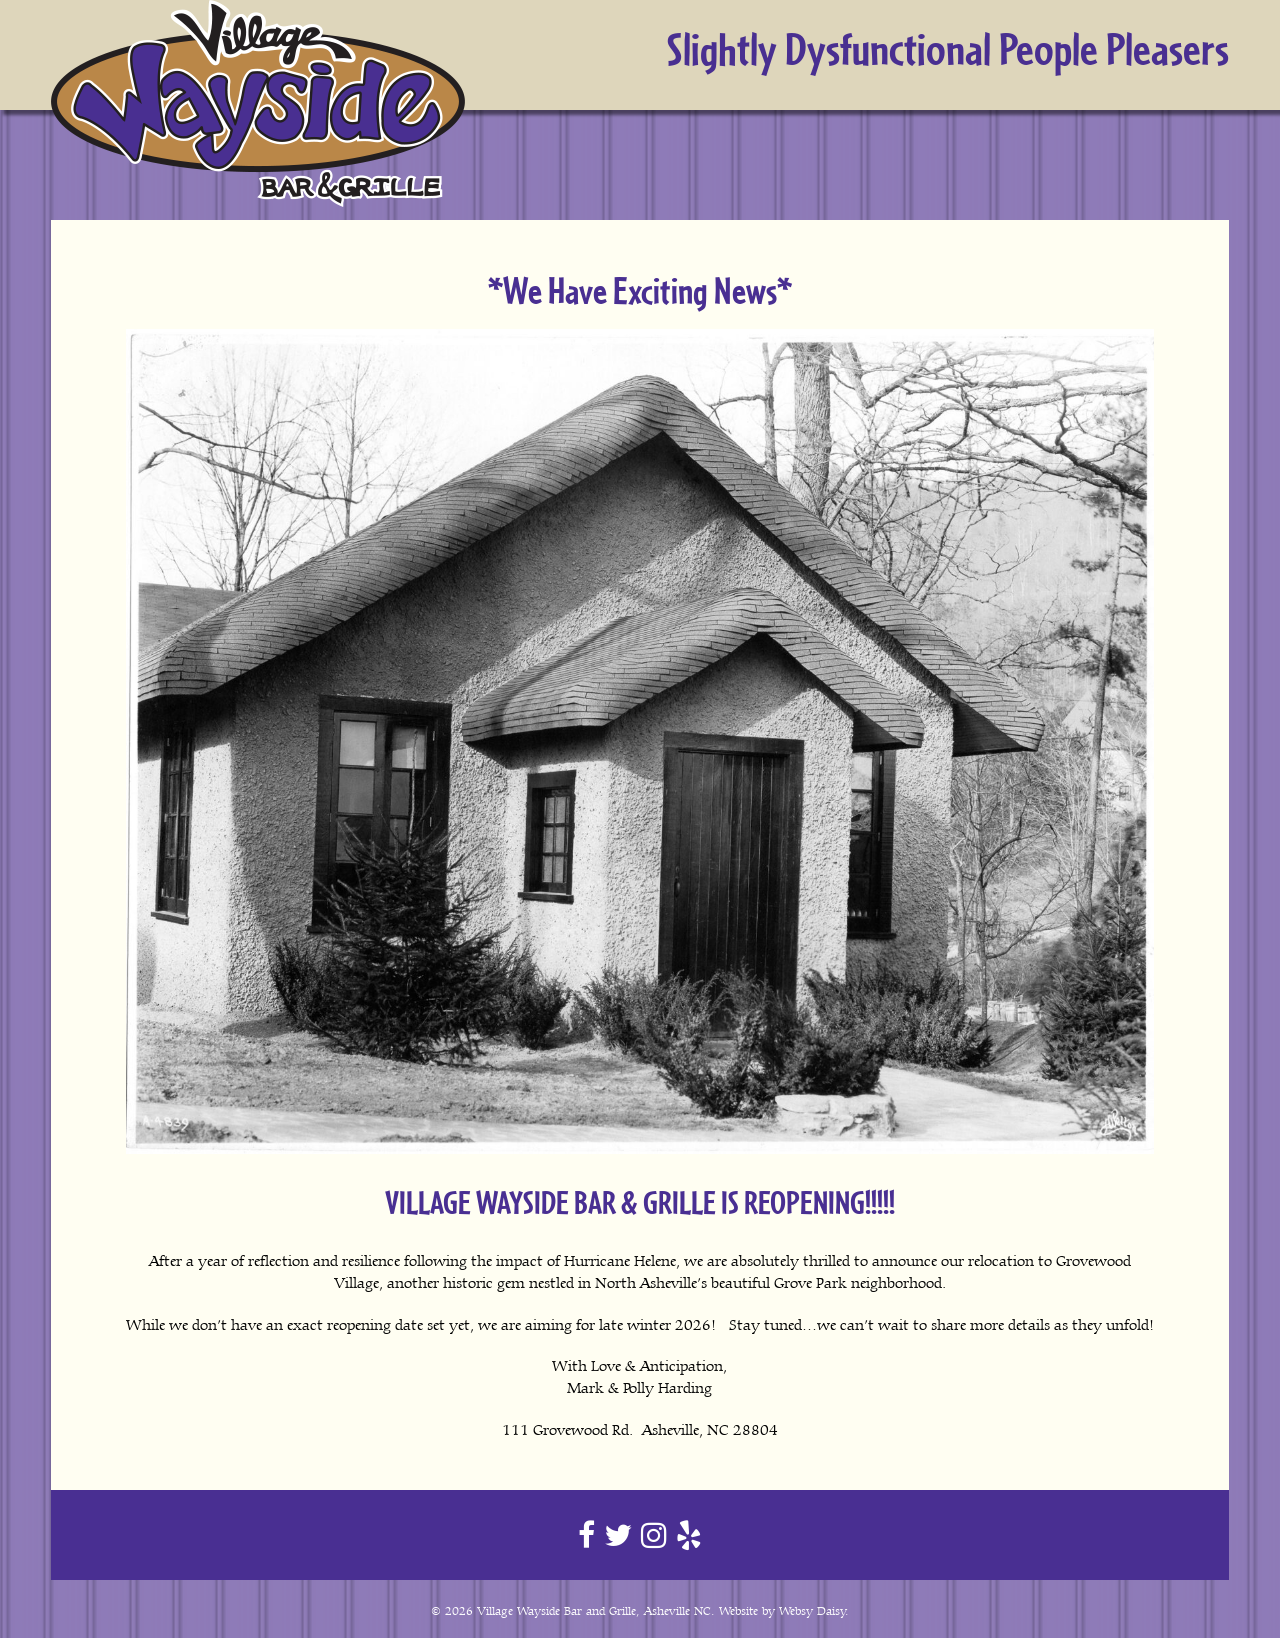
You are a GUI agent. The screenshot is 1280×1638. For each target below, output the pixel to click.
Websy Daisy (812, 1611)
